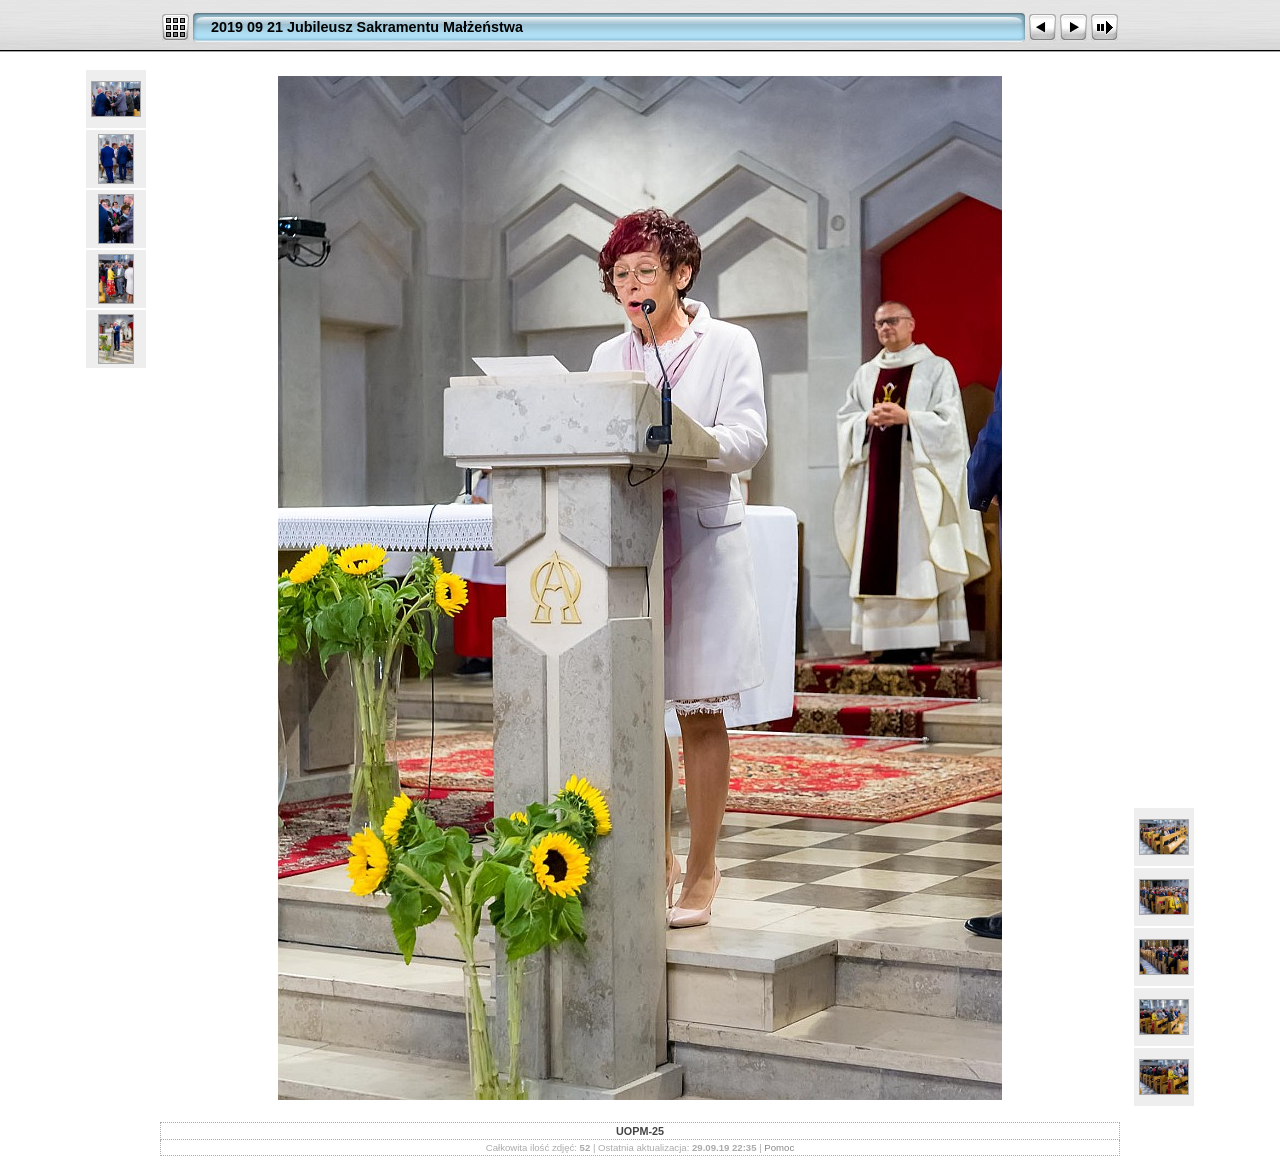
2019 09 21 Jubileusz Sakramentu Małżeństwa (367, 27)
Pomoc (779, 1147)
